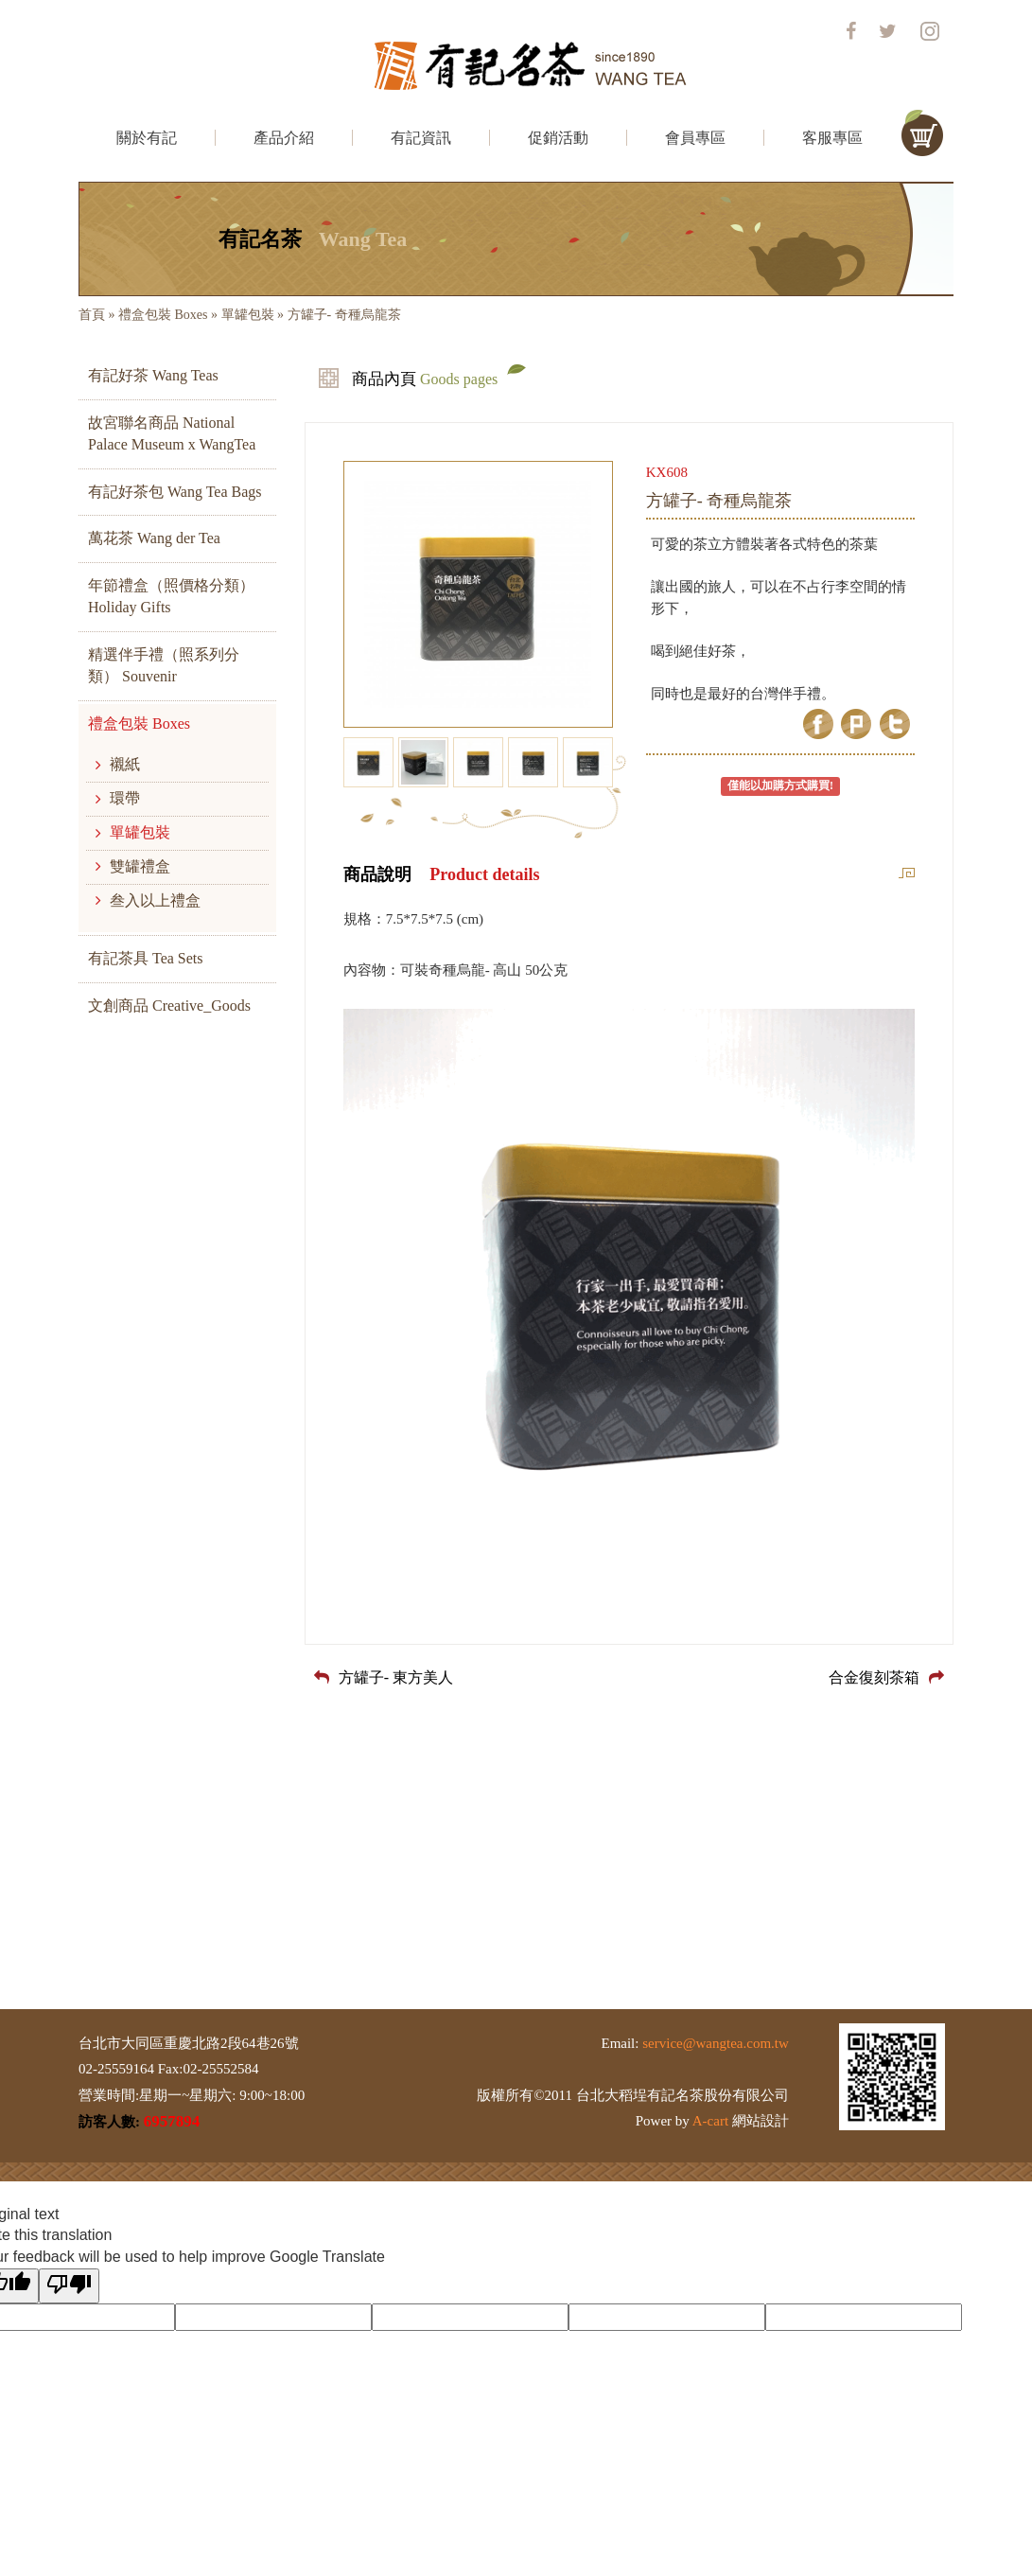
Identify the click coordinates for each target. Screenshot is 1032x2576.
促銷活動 (558, 138)
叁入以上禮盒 (148, 900)
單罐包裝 (247, 315)
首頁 (92, 315)
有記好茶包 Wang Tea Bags (175, 492)
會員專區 (695, 138)
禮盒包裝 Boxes (163, 315)
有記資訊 (421, 138)
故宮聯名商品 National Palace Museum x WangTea (171, 433)
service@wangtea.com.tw (715, 2043)
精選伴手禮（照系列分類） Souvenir (163, 665)
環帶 (118, 798)
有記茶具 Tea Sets (145, 958)
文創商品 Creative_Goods (169, 1005)
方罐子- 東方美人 (383, 1677)
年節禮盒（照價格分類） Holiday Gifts (171, 596)
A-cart (710, 2120)
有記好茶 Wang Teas (153, 375)
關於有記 (146, 138)
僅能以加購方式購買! (780, 785)
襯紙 (118, 764)
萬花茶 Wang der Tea (154, 538)
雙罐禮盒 (133, 866)
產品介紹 (284, 138)
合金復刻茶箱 (886, 1677)
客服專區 (832, 138)
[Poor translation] (69, 2285)
